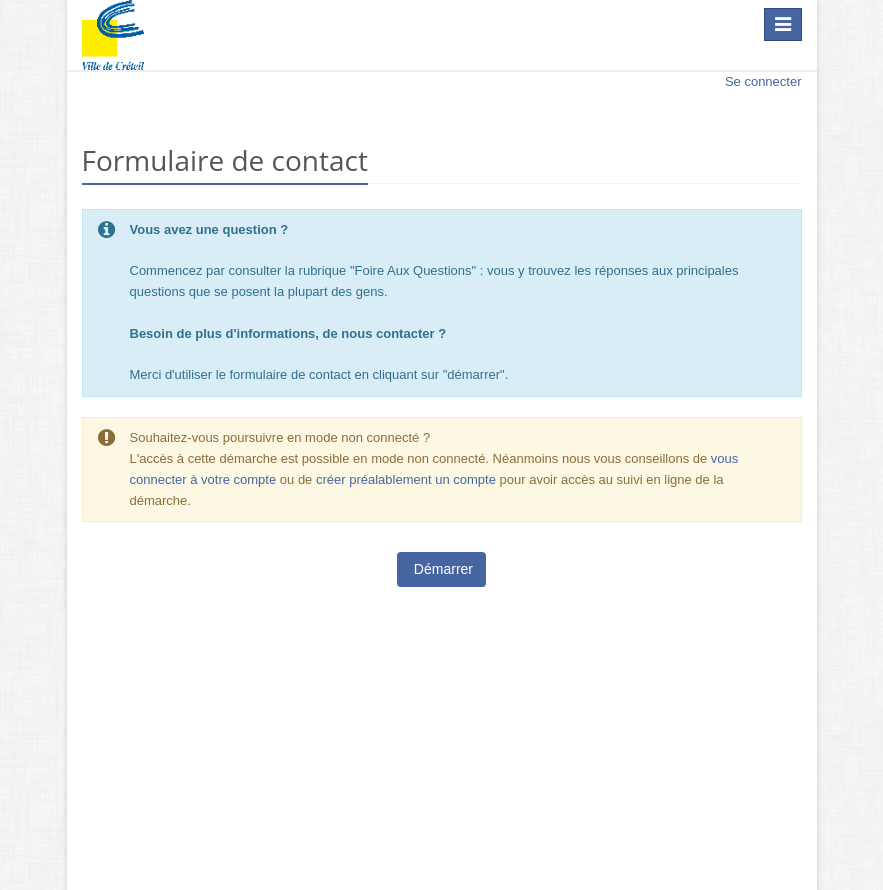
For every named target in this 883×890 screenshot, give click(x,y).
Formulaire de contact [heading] (225, 161)
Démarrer (441, 569)
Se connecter (763, 81)
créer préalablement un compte (406, 479)
